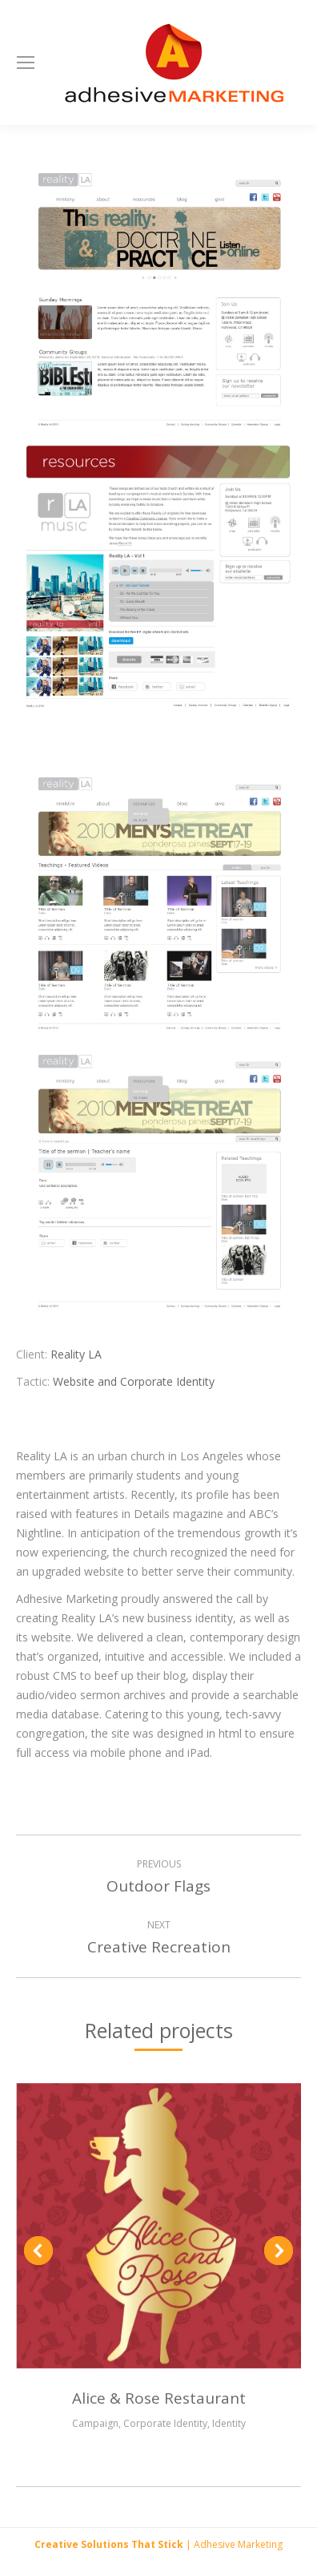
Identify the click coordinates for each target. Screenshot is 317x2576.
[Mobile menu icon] (25, 62)
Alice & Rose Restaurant (159, 2398)
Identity (229, 2423)
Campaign (95, 2423)
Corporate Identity (165, 2423)
